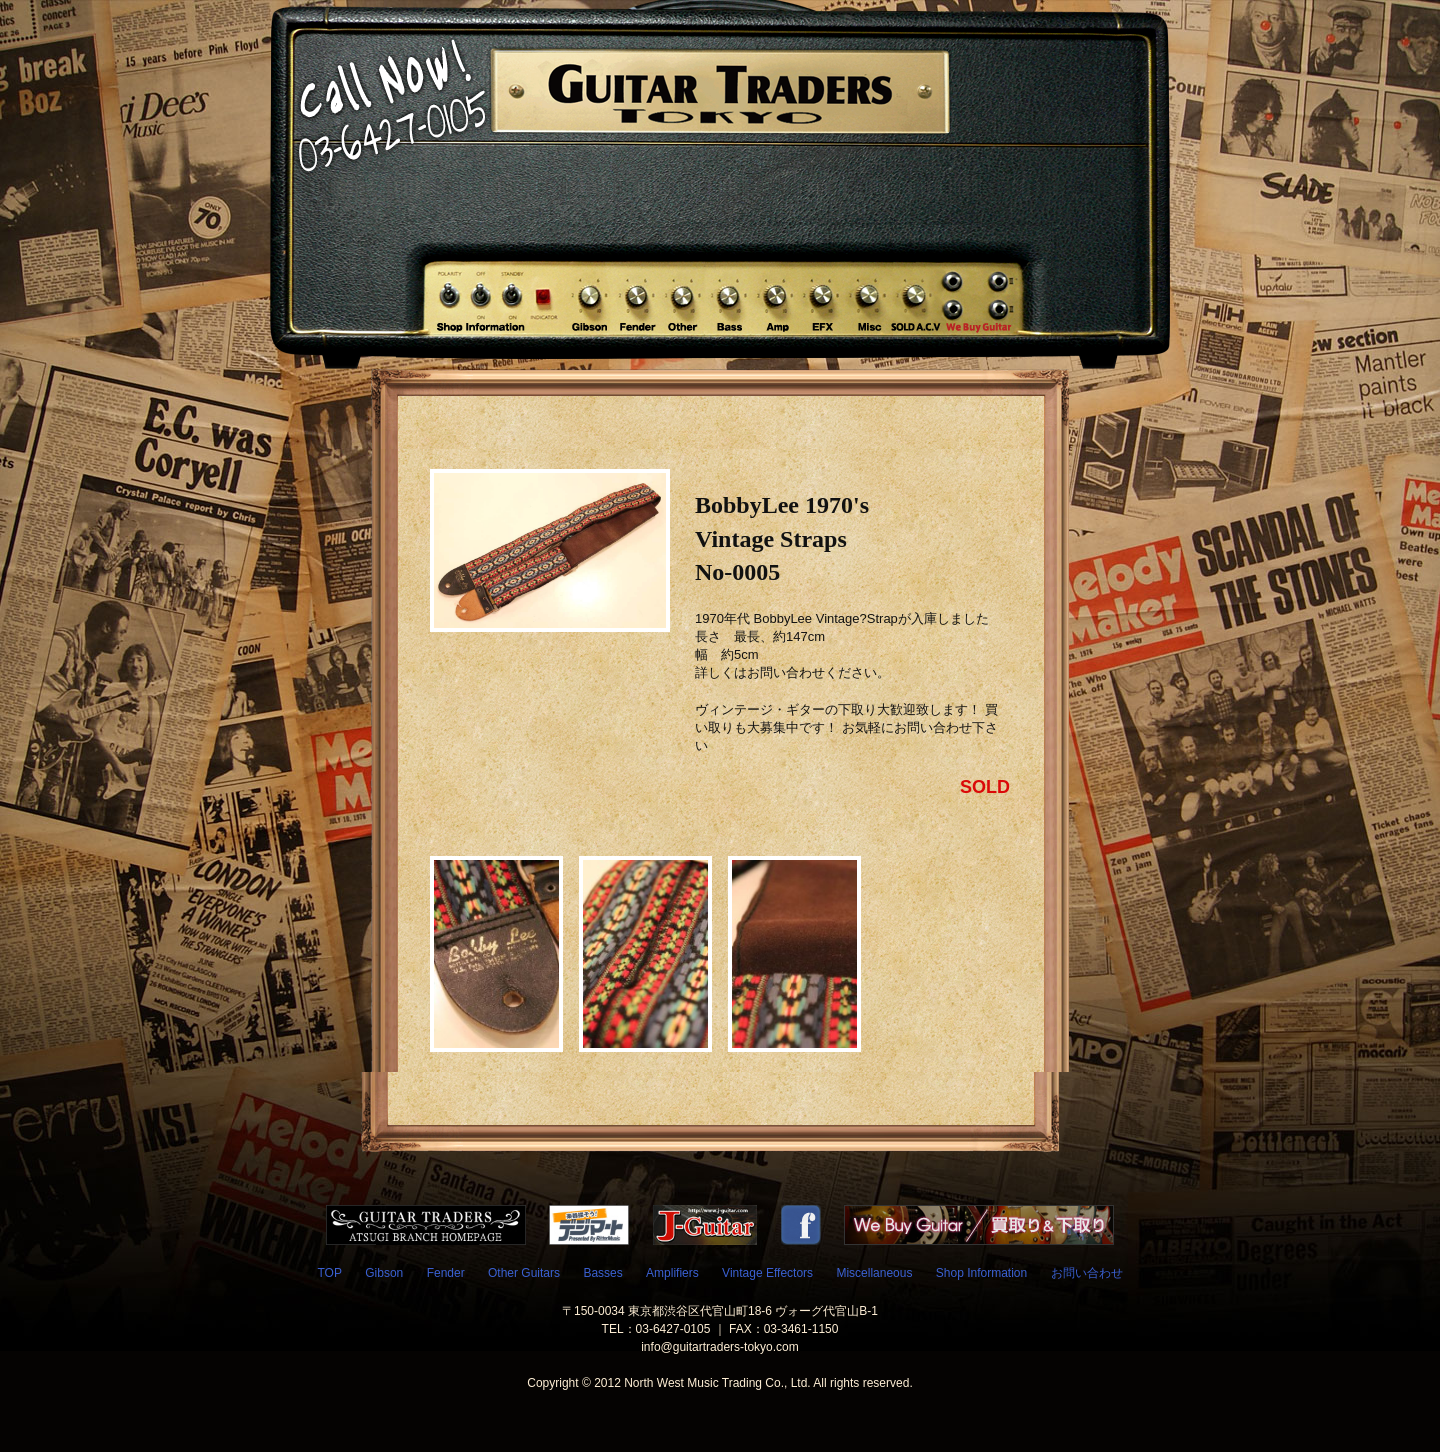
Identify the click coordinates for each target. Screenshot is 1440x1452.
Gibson (384, 1273)
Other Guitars (524, 1273)
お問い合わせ (1087, 1273)
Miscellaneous (874, 1273)
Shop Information (981, 1273)
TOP (329, 1273)
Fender (446, 1273)
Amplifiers (672, 1273)
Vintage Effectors (767, 1273)
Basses (602, 1273)
